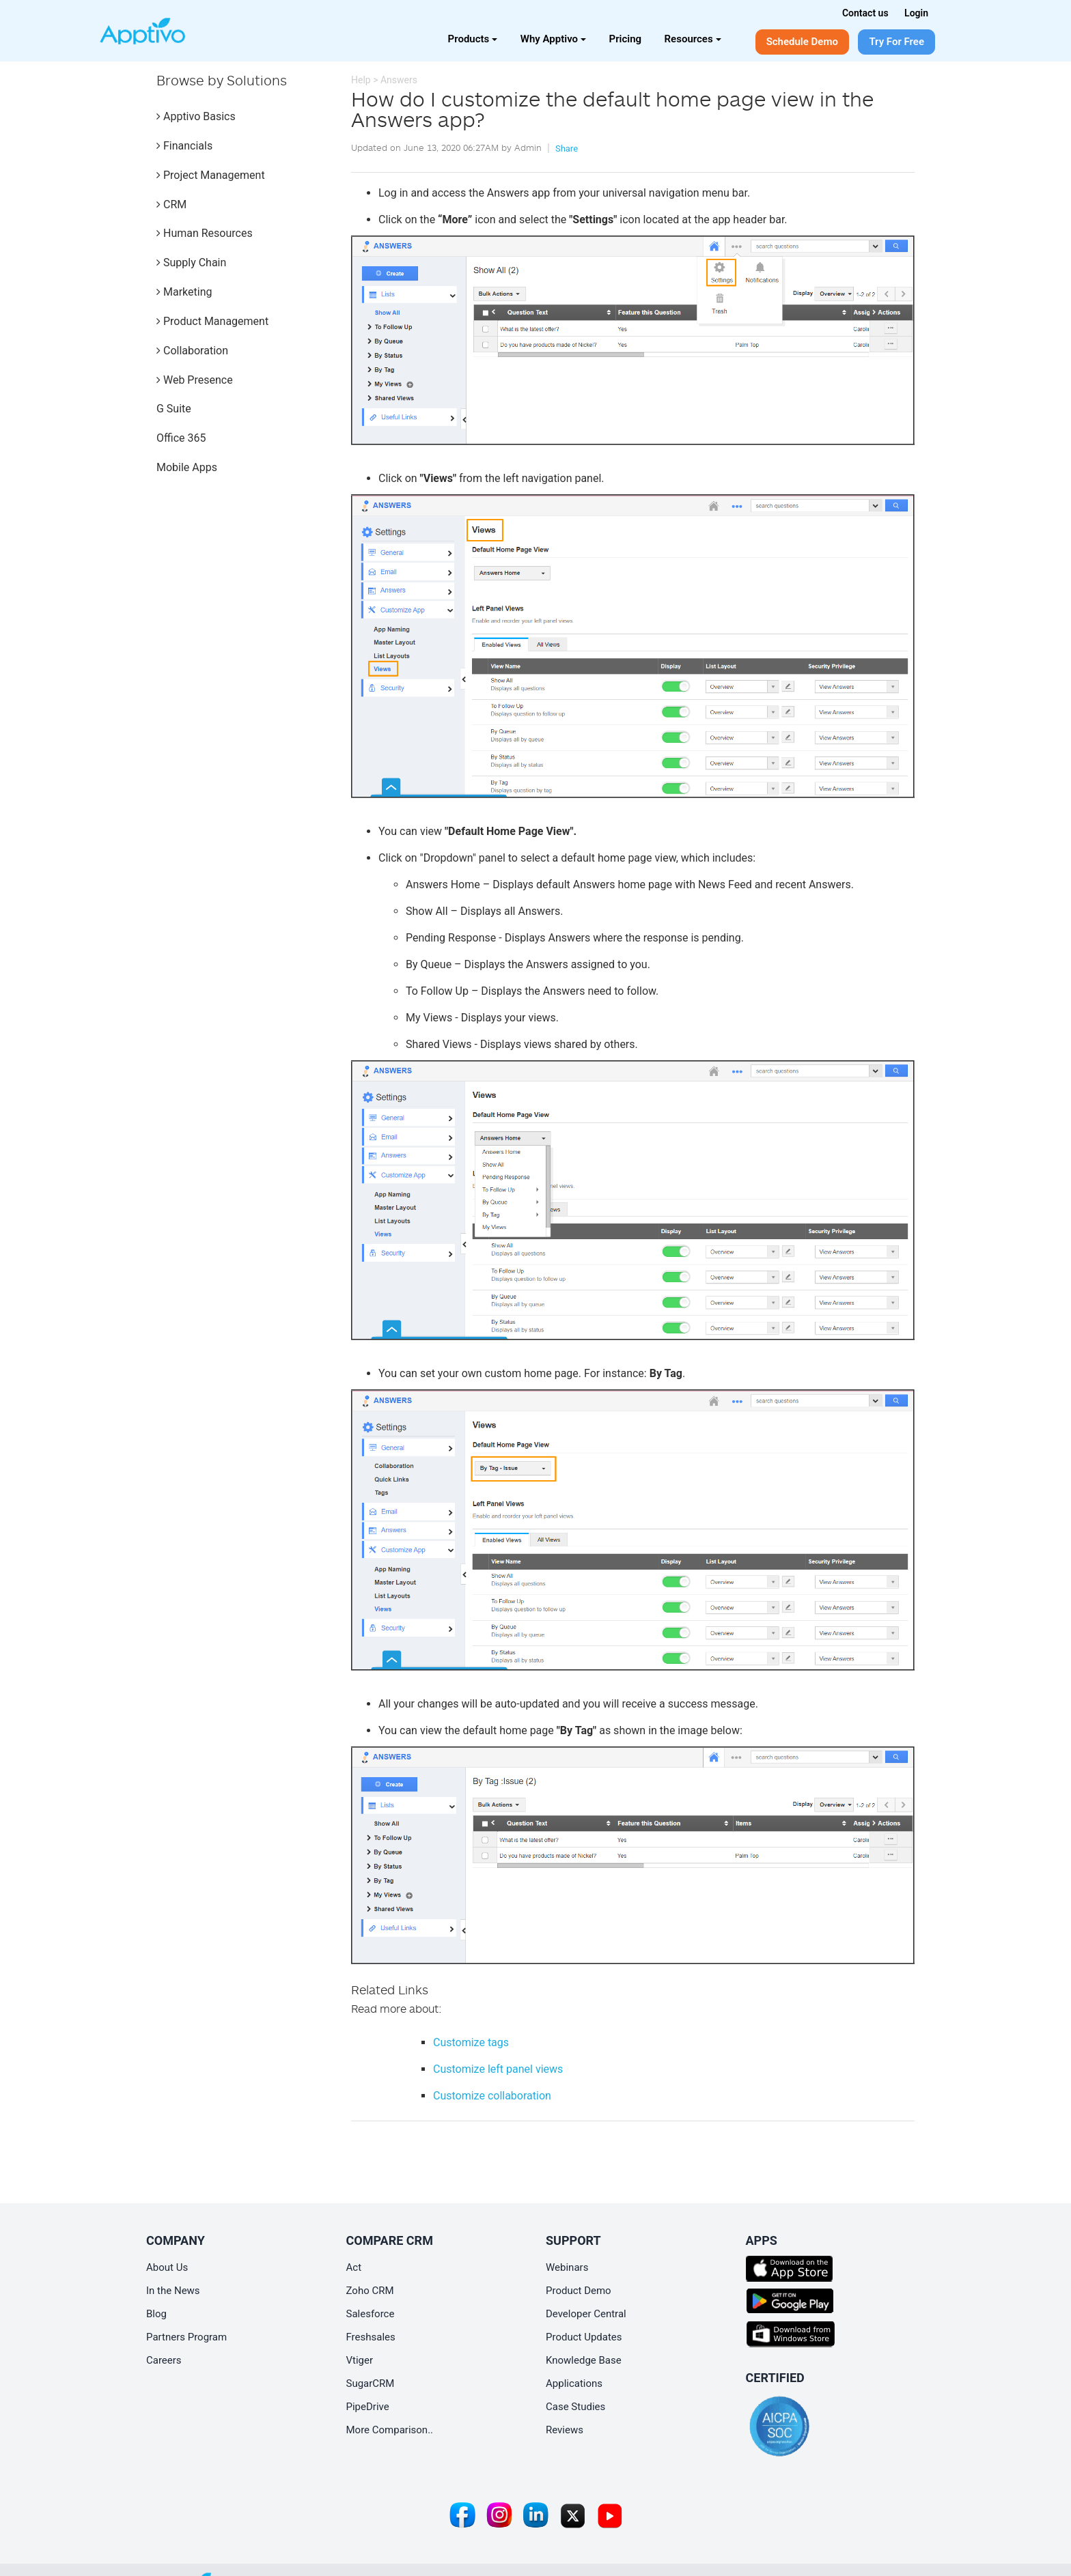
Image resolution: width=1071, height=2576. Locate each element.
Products (473, 39)
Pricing (625, 39)
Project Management (210, 175)
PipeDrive (367, 2407)
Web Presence (194, 379)
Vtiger (360, 2360)
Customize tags (471, 2042)
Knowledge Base (584, 2360)
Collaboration (192, 350)
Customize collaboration (492, 2095)
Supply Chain (191, 262)
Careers (164, 2360)
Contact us (865, 13)
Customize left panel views (498, 2069)
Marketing (184, 291)
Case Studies (575, 2407)
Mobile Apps (186, 467)
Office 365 (181, 437)
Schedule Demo (802, 42)
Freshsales (370, 2337)
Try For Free (896, 42)
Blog (156, 2314)
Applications (574, 2383)
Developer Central (586, 2314)
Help (361, 79)
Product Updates (584, 2337)
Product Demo (578, 2290)
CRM (171, 204)
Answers (398, 79)
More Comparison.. (390, 2430)
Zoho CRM (370, 2290)
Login (916, 13)
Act (354, 2267)
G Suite (173, 408)
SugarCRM (370, 2383)
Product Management (212, 321)
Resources (693, 39)
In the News (173, 2290)
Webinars (567, 2267)
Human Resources (204, 233)
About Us (167, 2267)
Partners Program (186, 2337)
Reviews (564, 2430)
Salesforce (370, 2314)
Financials (184, 145)
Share (566, 148)
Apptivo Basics (196, 116)
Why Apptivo (553, 39)
